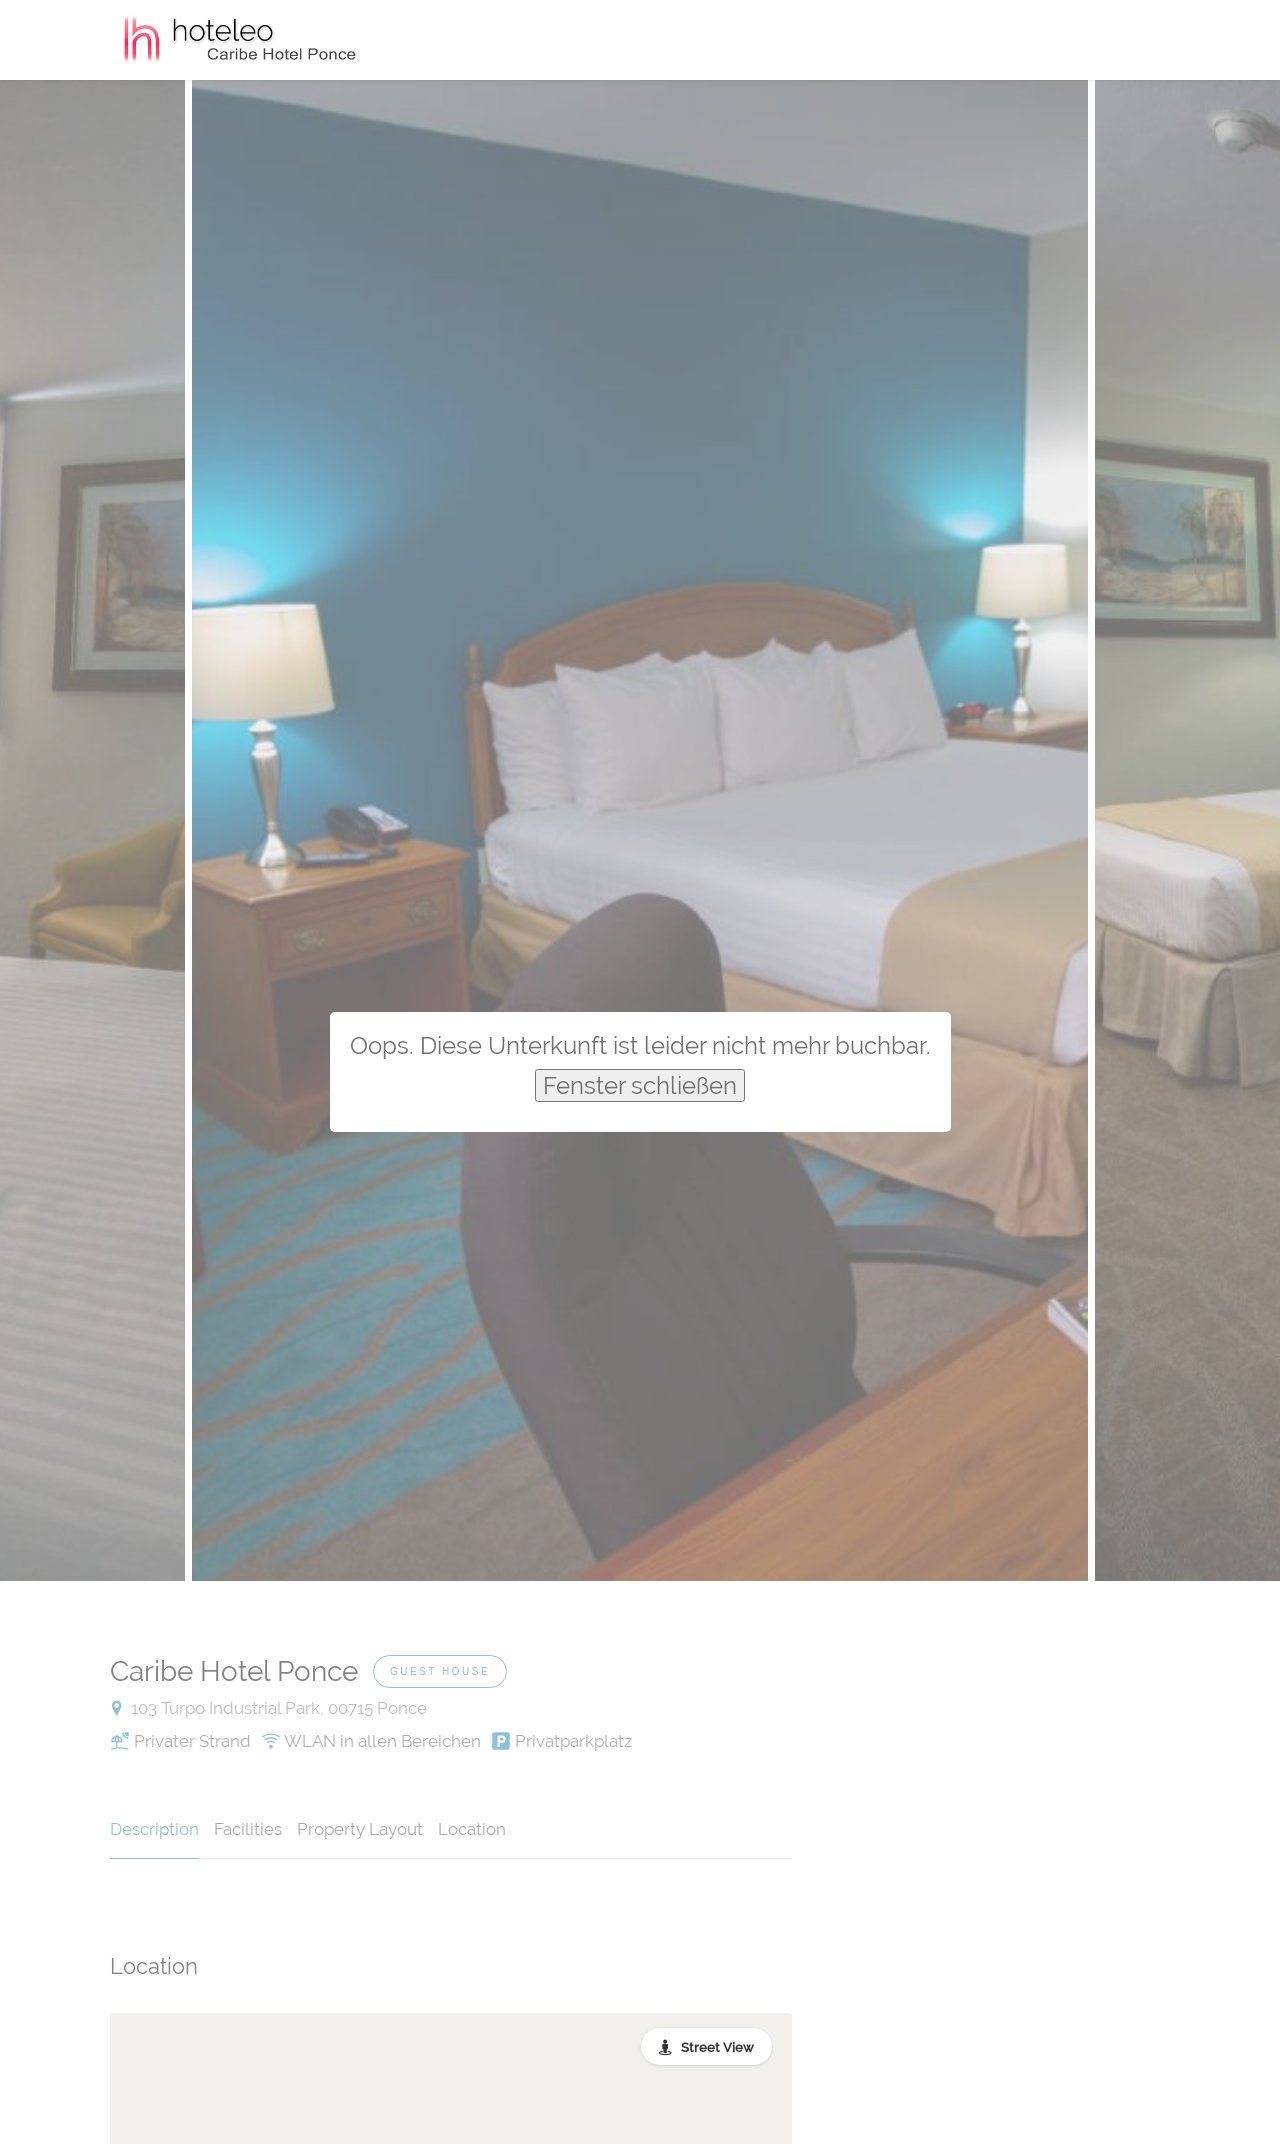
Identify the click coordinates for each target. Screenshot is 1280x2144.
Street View (717, 2047)
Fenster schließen (640, 1085)
